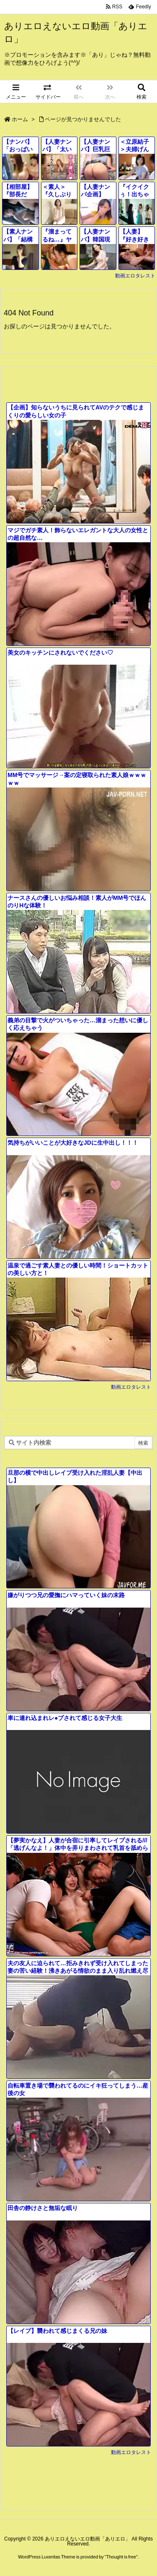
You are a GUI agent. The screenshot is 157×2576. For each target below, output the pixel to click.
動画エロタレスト (135, 276)
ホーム (20, 119)
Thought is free (121, 2556)
